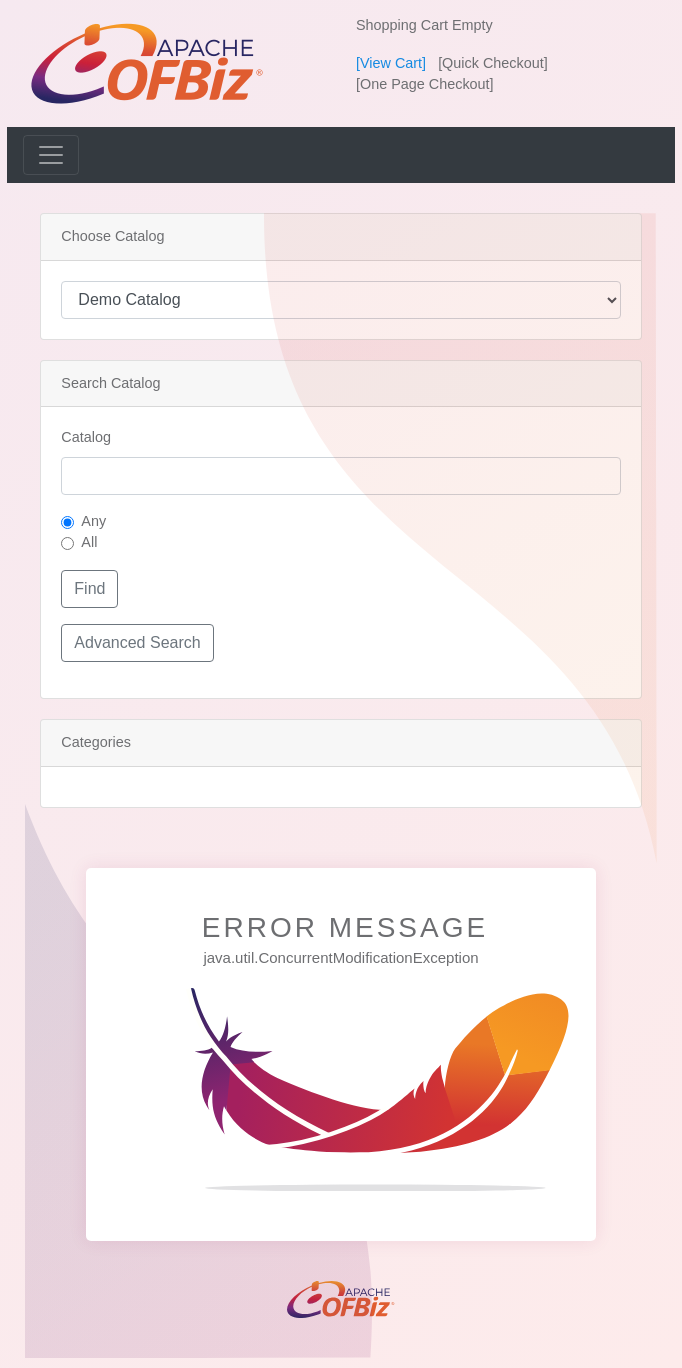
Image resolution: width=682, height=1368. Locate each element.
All (89, 542)
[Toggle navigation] (51, 155)
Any (93, 521)
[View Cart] (391, 63)
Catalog (86, 437)
